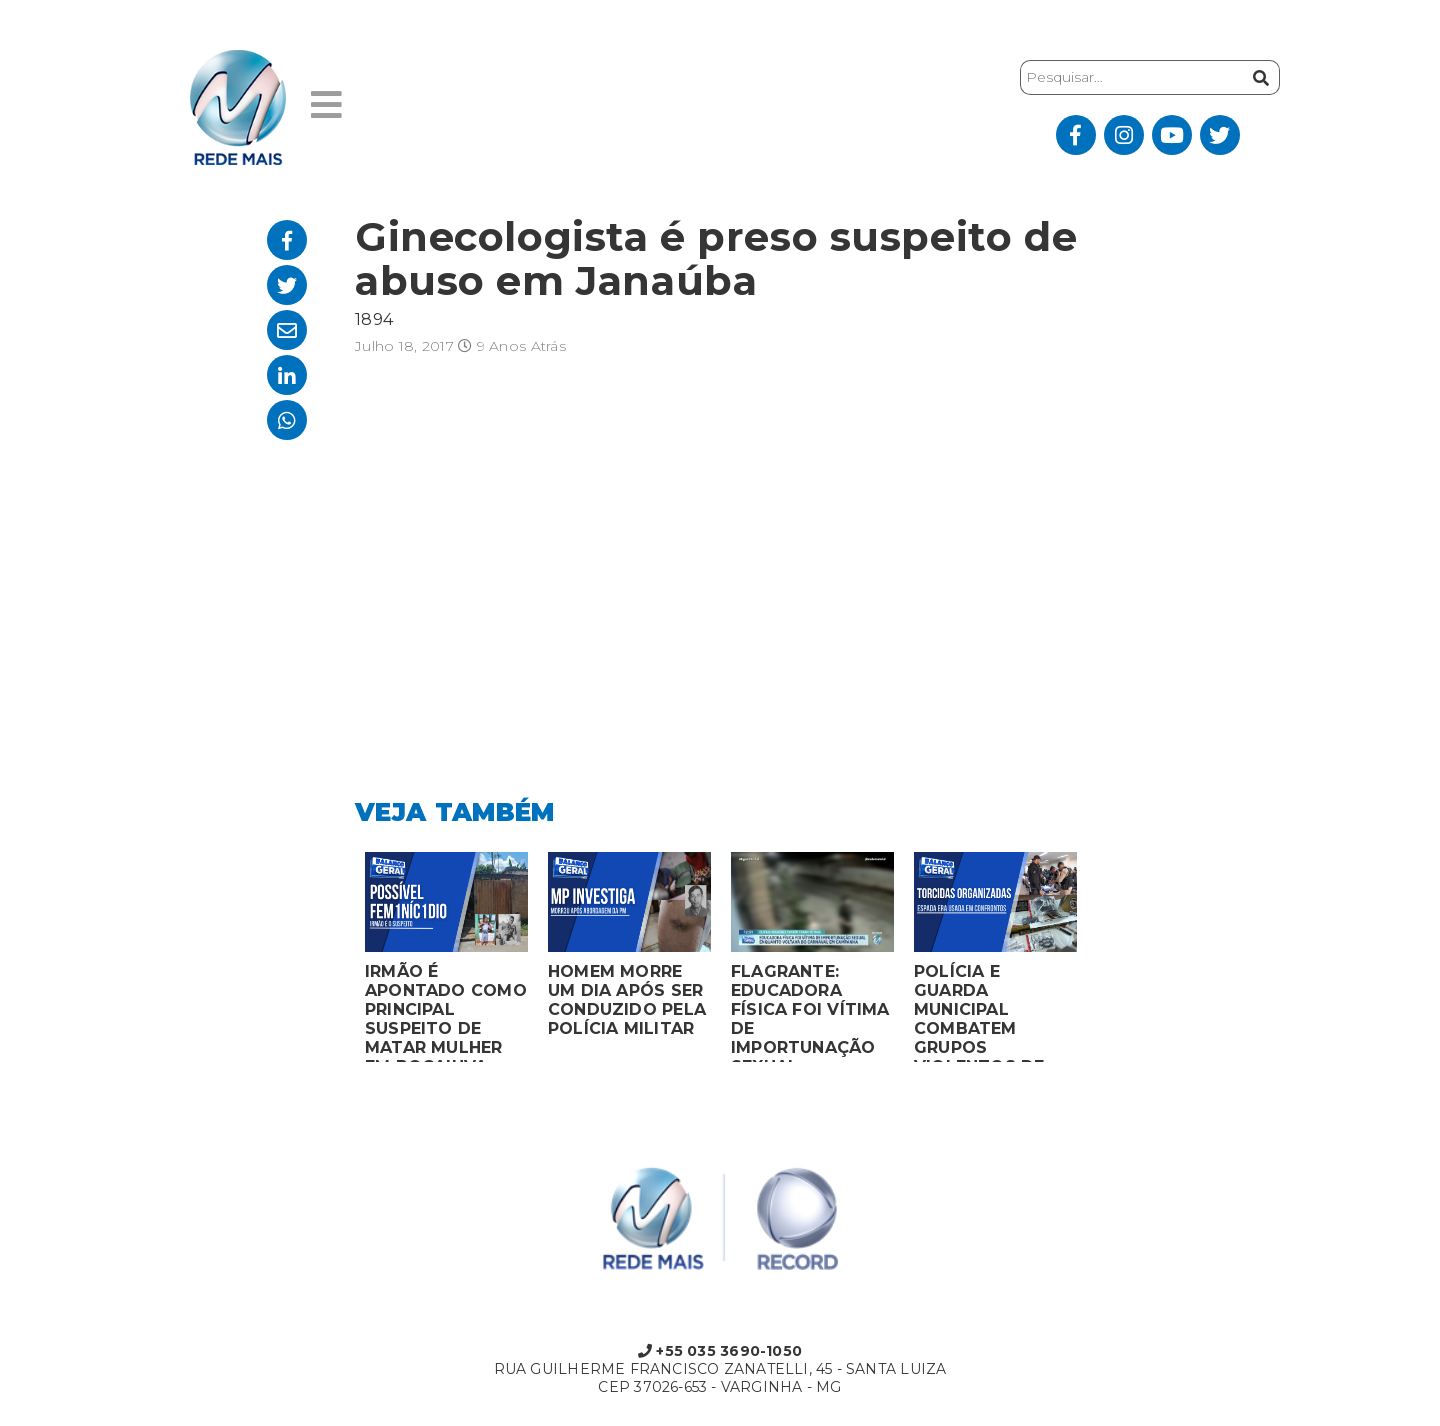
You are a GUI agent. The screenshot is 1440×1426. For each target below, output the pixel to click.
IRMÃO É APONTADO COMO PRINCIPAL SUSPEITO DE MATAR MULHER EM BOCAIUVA (446, 1012)
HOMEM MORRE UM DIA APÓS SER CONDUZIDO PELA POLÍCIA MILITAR (627, 1000)
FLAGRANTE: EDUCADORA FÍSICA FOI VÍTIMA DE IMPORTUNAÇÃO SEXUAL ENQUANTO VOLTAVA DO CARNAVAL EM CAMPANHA (810, 1012)
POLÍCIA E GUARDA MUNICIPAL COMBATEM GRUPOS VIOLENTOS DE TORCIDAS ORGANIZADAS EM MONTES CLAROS (994, 1012)
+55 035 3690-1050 (720, 1351)
